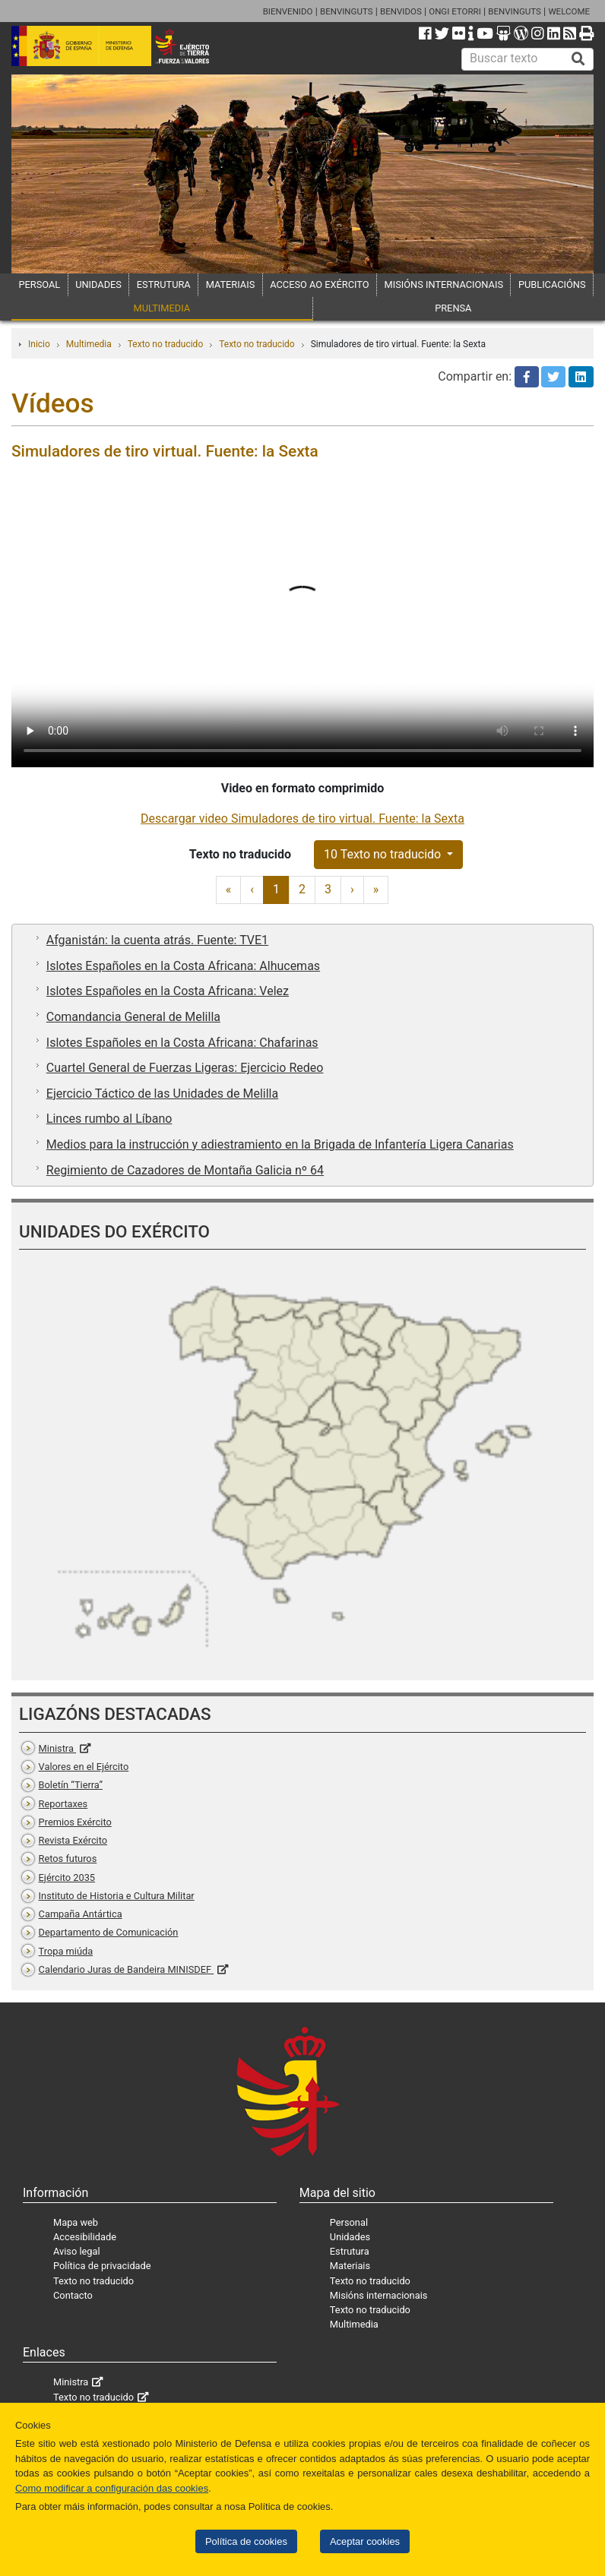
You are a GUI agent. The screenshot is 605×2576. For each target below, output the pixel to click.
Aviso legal (76, 2251)
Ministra (57, 1748)
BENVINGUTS (346, 11)
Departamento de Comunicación (109, 1932)
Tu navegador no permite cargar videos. (302, 621)
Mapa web (75, 2222)
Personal (349, 2222)
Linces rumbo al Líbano (109, 1118)
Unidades (350, 2237)
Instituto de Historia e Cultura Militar (117, 1895)
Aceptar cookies (365, 2541)
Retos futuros (68, 1858)
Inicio (39, 344)
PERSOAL (39, 284)
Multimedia (89, 344)
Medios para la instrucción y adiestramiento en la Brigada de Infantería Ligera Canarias (280, 1144)
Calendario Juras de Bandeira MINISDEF (126, 1969)
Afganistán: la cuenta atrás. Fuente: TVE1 (157, 940)
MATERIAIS (230, 284)
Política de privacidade (102, 2265)
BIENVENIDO (288, 11)
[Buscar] (578, 59)
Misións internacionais (379, 2295)
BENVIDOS (401, 11)
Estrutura (349, 2251)
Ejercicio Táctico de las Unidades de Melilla (162, 1093)
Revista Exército (73, 1840)
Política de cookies (246, 2541)
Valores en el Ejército (84, 1766)
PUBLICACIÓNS (552, 284)
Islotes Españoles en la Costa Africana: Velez (167, 991)
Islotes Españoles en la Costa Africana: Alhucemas (183, 966)
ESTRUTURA (164, 284)
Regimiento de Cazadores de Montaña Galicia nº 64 (185, 1170)
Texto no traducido (165, 344)
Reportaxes (63, 1804)
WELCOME (569, 11)
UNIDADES (98, 284)
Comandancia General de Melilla (133, 1017)
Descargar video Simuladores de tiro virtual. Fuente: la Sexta (302, 818)
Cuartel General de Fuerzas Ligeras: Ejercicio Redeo (185, 1067)
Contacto (73, 2295)
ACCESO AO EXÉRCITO (319, 284)
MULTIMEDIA (162, 308)
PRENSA (453, 308)
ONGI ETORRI (455, 11)
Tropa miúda (66, 1951)
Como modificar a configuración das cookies (111, 2488)
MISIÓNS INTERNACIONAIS (444, 284)
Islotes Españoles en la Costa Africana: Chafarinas (182, 1042)
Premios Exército (75, 1822)
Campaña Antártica (80, 1914)
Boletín (71, 1785)
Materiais (350, 2265)
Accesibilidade (84, 2237)
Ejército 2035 (67, 1877)
